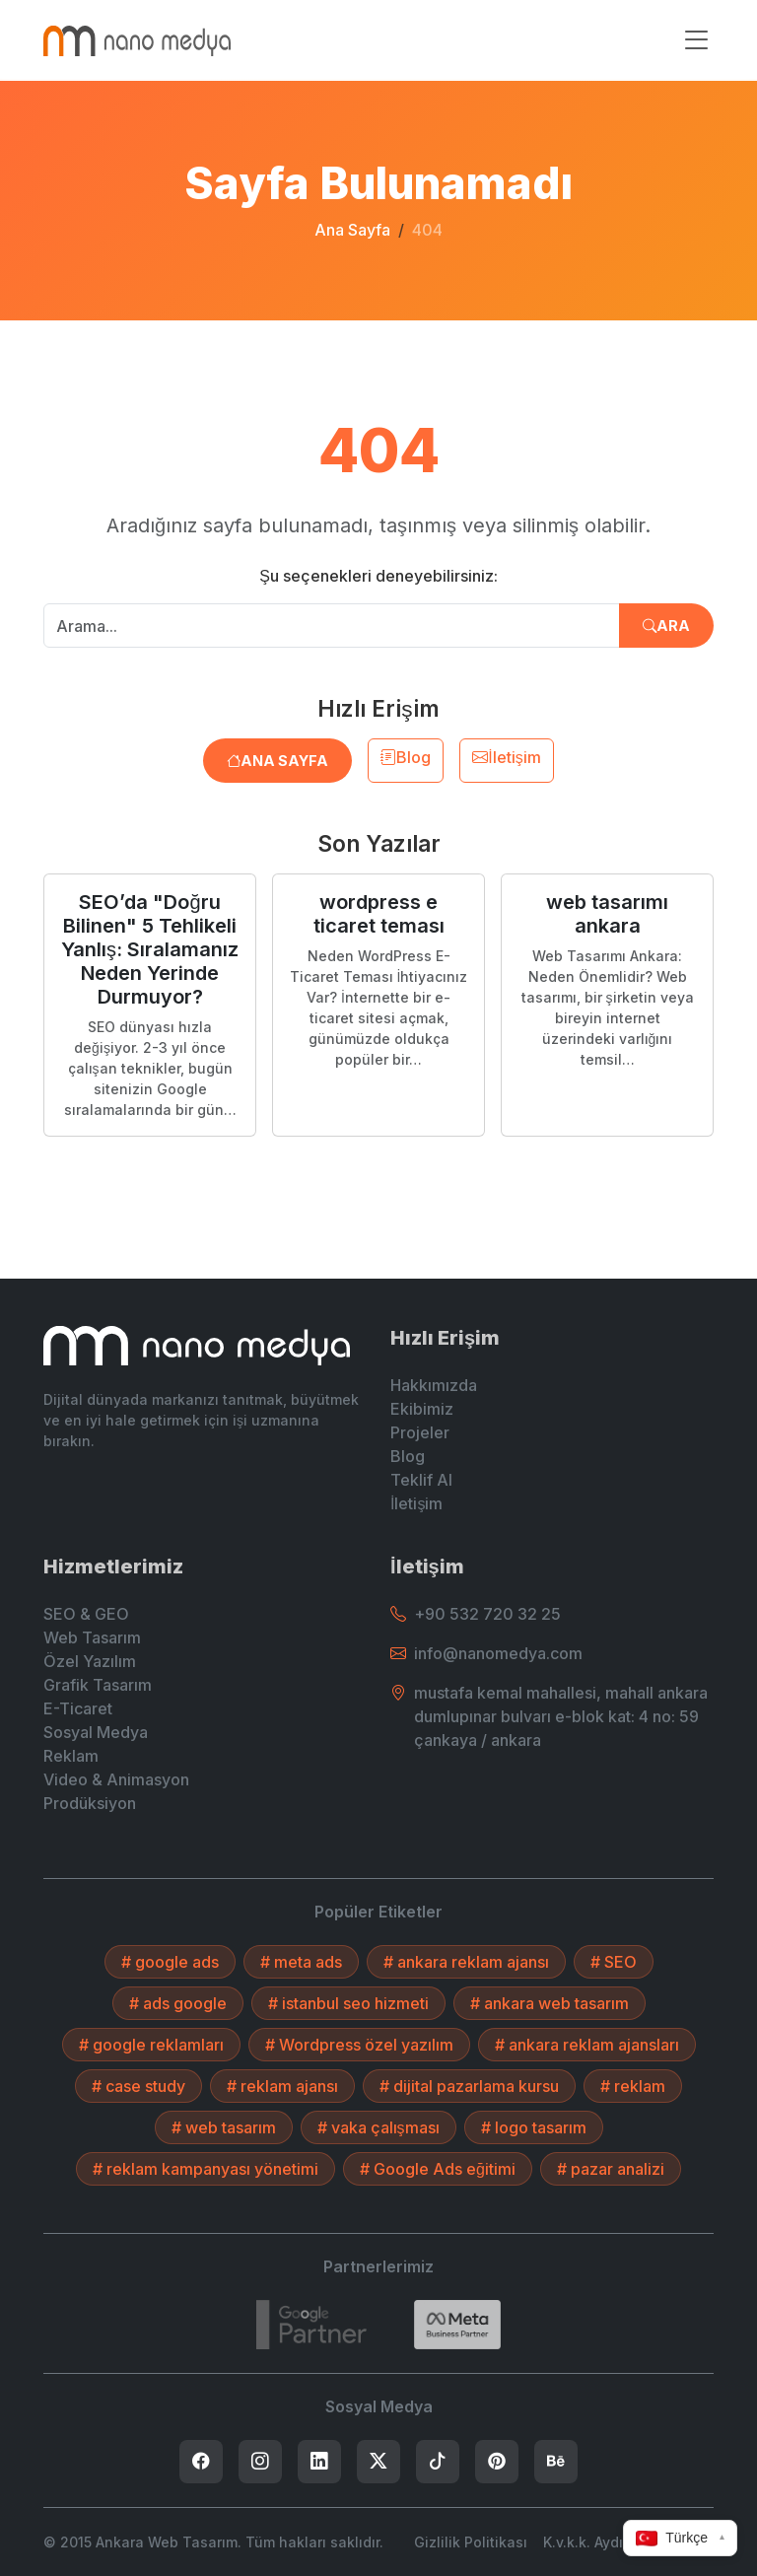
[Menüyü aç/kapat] (697, 40)
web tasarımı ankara (607, 914)
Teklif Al (421, 1480)
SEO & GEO (86, 1614)
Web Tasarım (92, 1637)
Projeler (419, 1432)
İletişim (506, 757)
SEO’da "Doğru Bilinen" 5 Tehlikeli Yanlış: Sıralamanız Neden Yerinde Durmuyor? (150, 949)
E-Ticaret (77, 1708)
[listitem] (201, 2461)
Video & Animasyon (116, 1779)
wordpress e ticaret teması (379, 914)
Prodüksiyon (89, 1803)
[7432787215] (311, 2324)
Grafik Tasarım (97, 1685)
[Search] (457, 2324)
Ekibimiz (421, 1409)
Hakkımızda (433, 1385)
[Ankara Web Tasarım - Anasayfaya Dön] (137, 40)
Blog (405, 757)
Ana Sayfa (352, 230)
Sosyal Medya (95, 1732)
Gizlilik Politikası (470, 2542)
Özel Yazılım (89, 1661)
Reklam (71, 1756)
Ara (666, 625)
